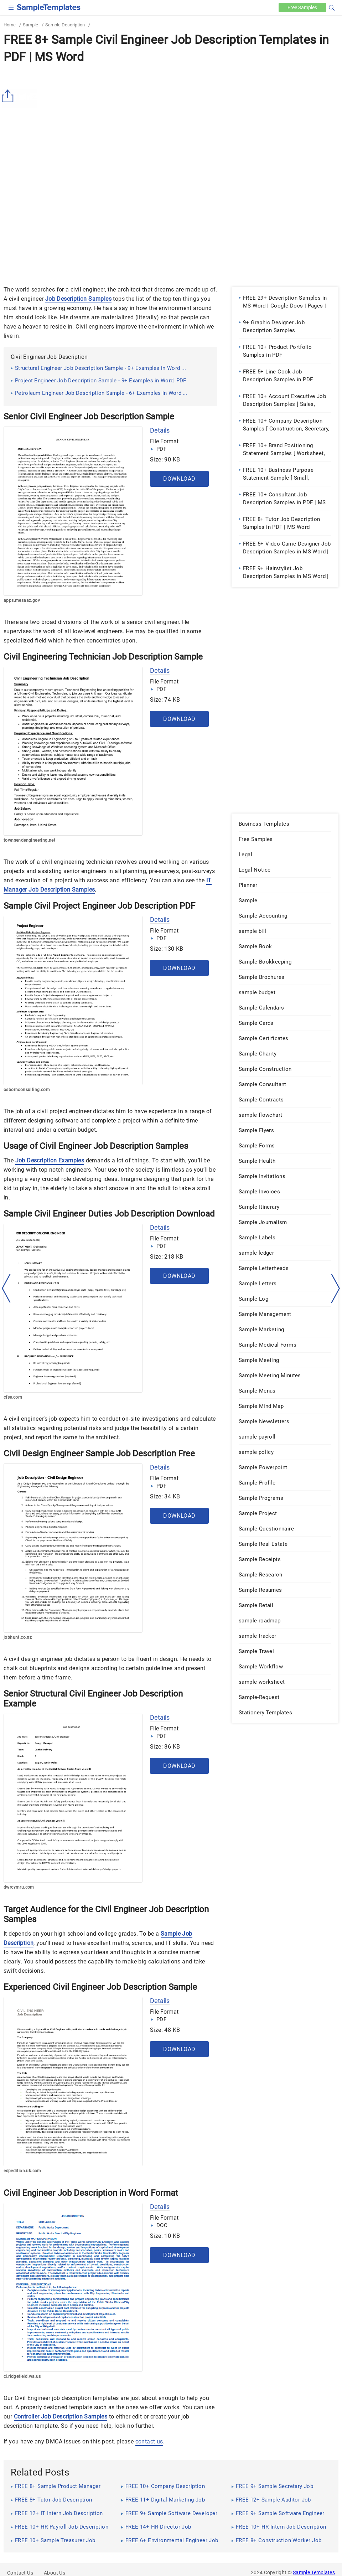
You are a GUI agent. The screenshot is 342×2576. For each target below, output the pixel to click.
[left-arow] (6, 1288)
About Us (54, 2573)
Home (10, 24)
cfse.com (13, 1397)
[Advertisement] (171, 120)
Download (179, 478)
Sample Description (65, 24)
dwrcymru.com (19, 1887)
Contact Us (20, 2573)
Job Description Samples (78, 298)
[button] (331, 7)
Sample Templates (314, 2572)
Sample (30, 24)
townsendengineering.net (29, 840)
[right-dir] (335, 1288)
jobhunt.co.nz (18, 1637)
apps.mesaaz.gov (22, 600)
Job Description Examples (49, 1160)
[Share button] (9, 96)
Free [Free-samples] (302, 7)
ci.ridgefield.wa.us (22, 2376)
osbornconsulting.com (27, 1089)
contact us (149, 2441)
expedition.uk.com (22, 2170)
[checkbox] (11, 7)
